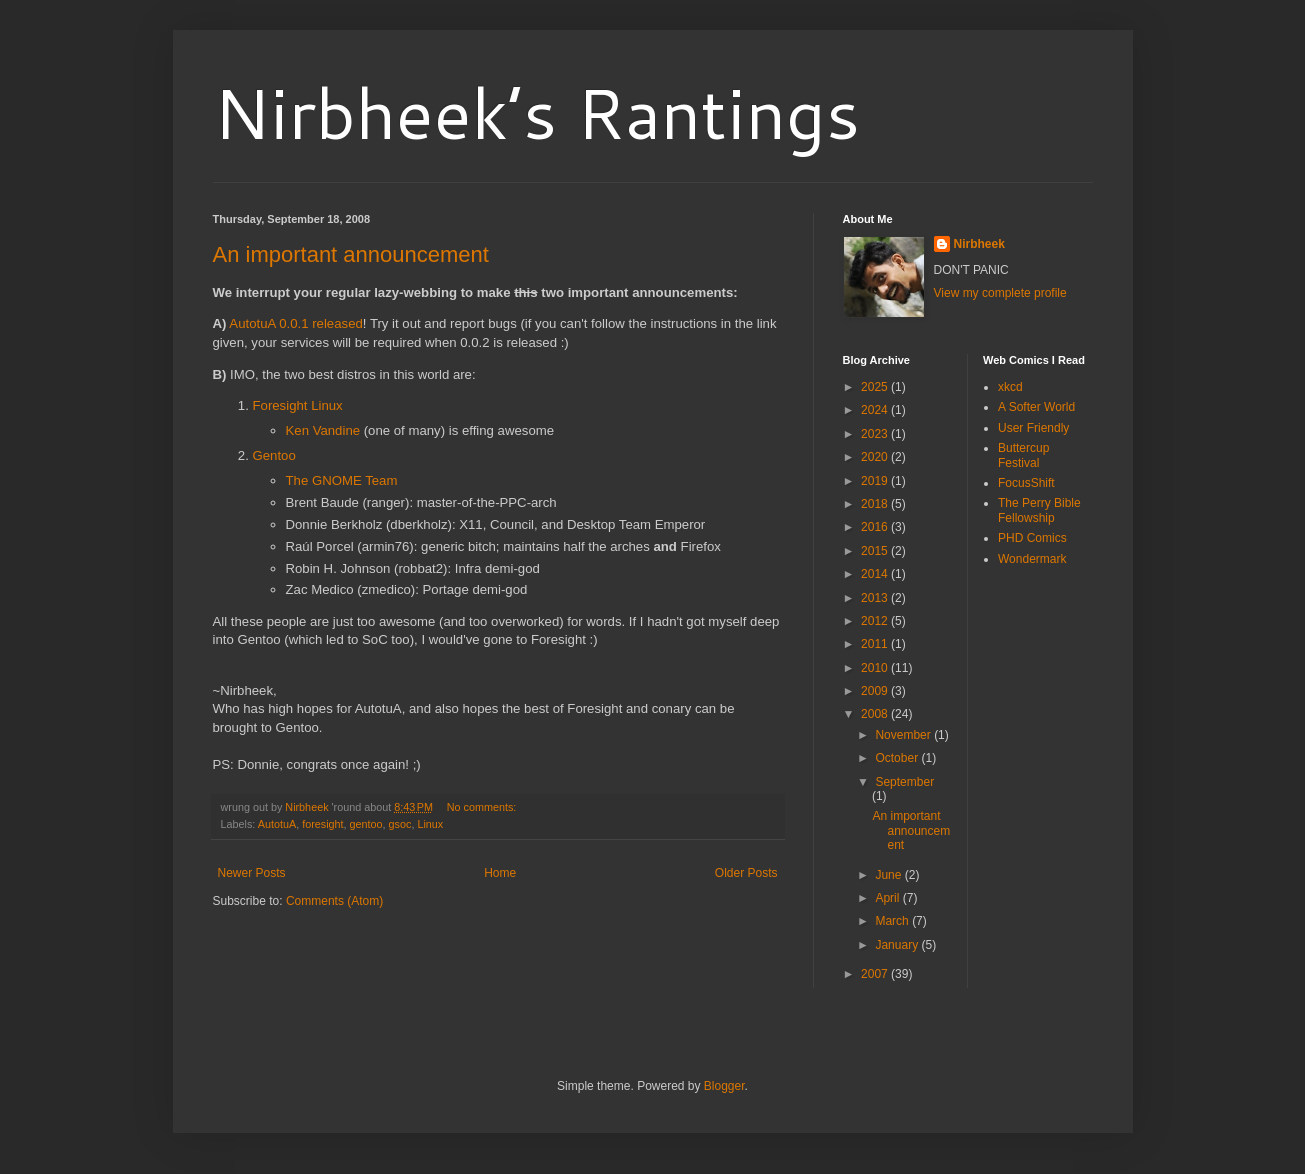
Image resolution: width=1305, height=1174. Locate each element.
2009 (876, 691)
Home (500, 873)
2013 (876, 598)
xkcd (1010, 387)
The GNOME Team (342, 480)
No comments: (483, 807)
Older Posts (746, 873)
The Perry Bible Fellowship (1039, 510)
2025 (876, 387)
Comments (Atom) (334, 901)
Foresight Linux (298, 405)
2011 (876, 644)
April (888, 898)
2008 (876, 714)
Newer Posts (252, 873)
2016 (876, 527)
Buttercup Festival (1023, 455)
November (904, 735)
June (889, 875)
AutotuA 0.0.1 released (295, 323)
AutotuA (277, 824)
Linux (430, 824)
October (898, 758)
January (898, 945)
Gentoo (274, 455)
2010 (876, 668)
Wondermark (1032, 559)
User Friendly (1033, 428)
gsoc (400, 824)
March (893, 921)
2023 (876, 434)
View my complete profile (1000, 293)
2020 (876, 457)
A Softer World (1036, 407)
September (904, 782)
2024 (876, 410)
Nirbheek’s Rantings (536, 112)
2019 (876, 481)
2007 (876, 974)
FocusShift (1026, 483)
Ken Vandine (323, 430)
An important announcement (351, 254)
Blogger (724, 1086)
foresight (322, 824)
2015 (876, 551)
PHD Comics (1032, 538)
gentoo (366, 824)
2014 (876, 574)
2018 (876, 504)
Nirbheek (979, 244)
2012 (876, 621)
